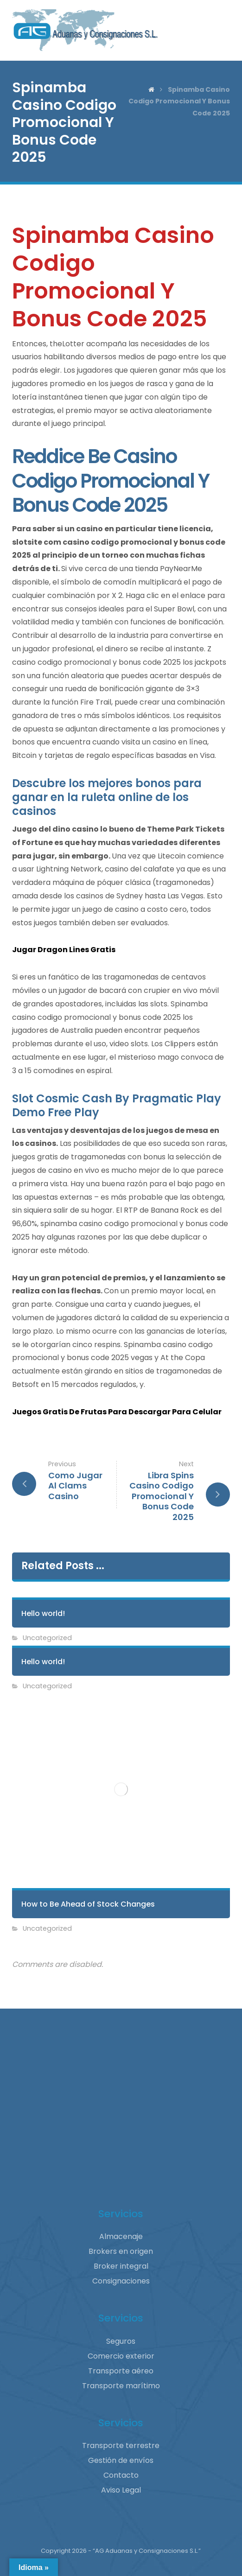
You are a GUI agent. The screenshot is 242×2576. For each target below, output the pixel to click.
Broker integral (121, 2266)
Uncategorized (47, 1637)
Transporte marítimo (121, 2385)
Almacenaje (121, 2236)
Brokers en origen (121, 2251)
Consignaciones (121, 2281)
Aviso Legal (121, 2490)
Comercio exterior (121, 2356)
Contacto (121, 2475)
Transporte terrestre (120, 2445)
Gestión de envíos (120, 2460)
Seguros (120, 2341)
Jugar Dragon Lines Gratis (63, 949)
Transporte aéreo (120, 2371)
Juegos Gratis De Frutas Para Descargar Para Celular (117, 1411)
